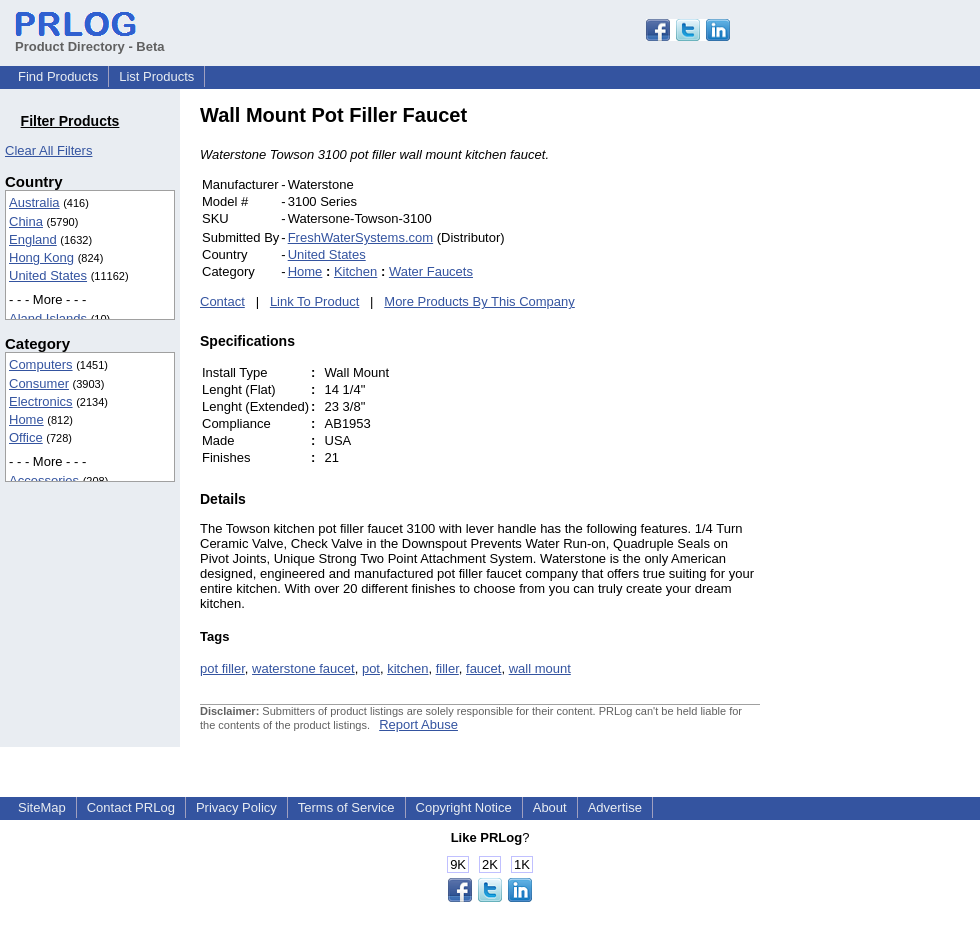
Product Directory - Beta (90, 39)
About (550, 807)
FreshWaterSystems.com (360, 237)
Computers (41, 364)
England (33, 239)
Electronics (41, 401)
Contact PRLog (131, 807)
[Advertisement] (895, 404)
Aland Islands (48, 318)
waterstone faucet (303, 668)
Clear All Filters (48, 150)
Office (26, 437)
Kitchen (355, 271)
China (26, 221)
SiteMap (42, 807)
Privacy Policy (236, 807)
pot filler (222, 668)
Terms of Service (346, 807)
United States (48, 275)
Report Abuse (418, 724)
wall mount (540, 668)
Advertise (615, 807)
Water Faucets (431, 271)
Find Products (58, 76)
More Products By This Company (479, 301)
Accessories (44, 480)
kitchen (407, 668)
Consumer (39, 383)
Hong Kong (41, 257)
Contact (222, 301)
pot (371, 668)
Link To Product (314, 301)
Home (26, 419)
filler (447, 668)
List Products (156, 76)
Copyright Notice (464, 807)
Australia (34, 202)
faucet (483, 668)
